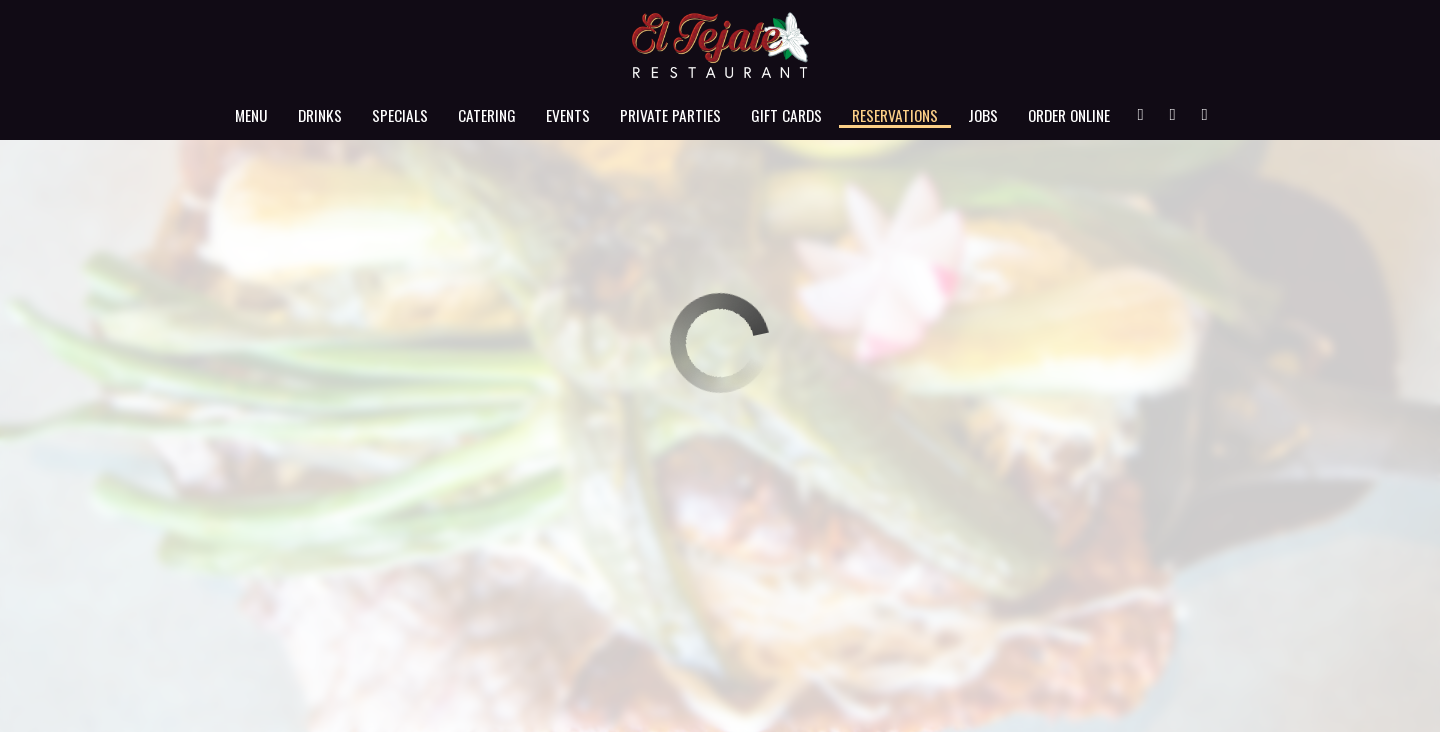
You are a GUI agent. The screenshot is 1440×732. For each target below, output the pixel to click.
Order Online (1069, 115)
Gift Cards (786, 115)
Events (568, 115)
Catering (487, 115)
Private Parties (670, 115)
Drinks (320, 115)
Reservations (895, 115)
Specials (400, 115)
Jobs (983, 115)
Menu (251, 115)
